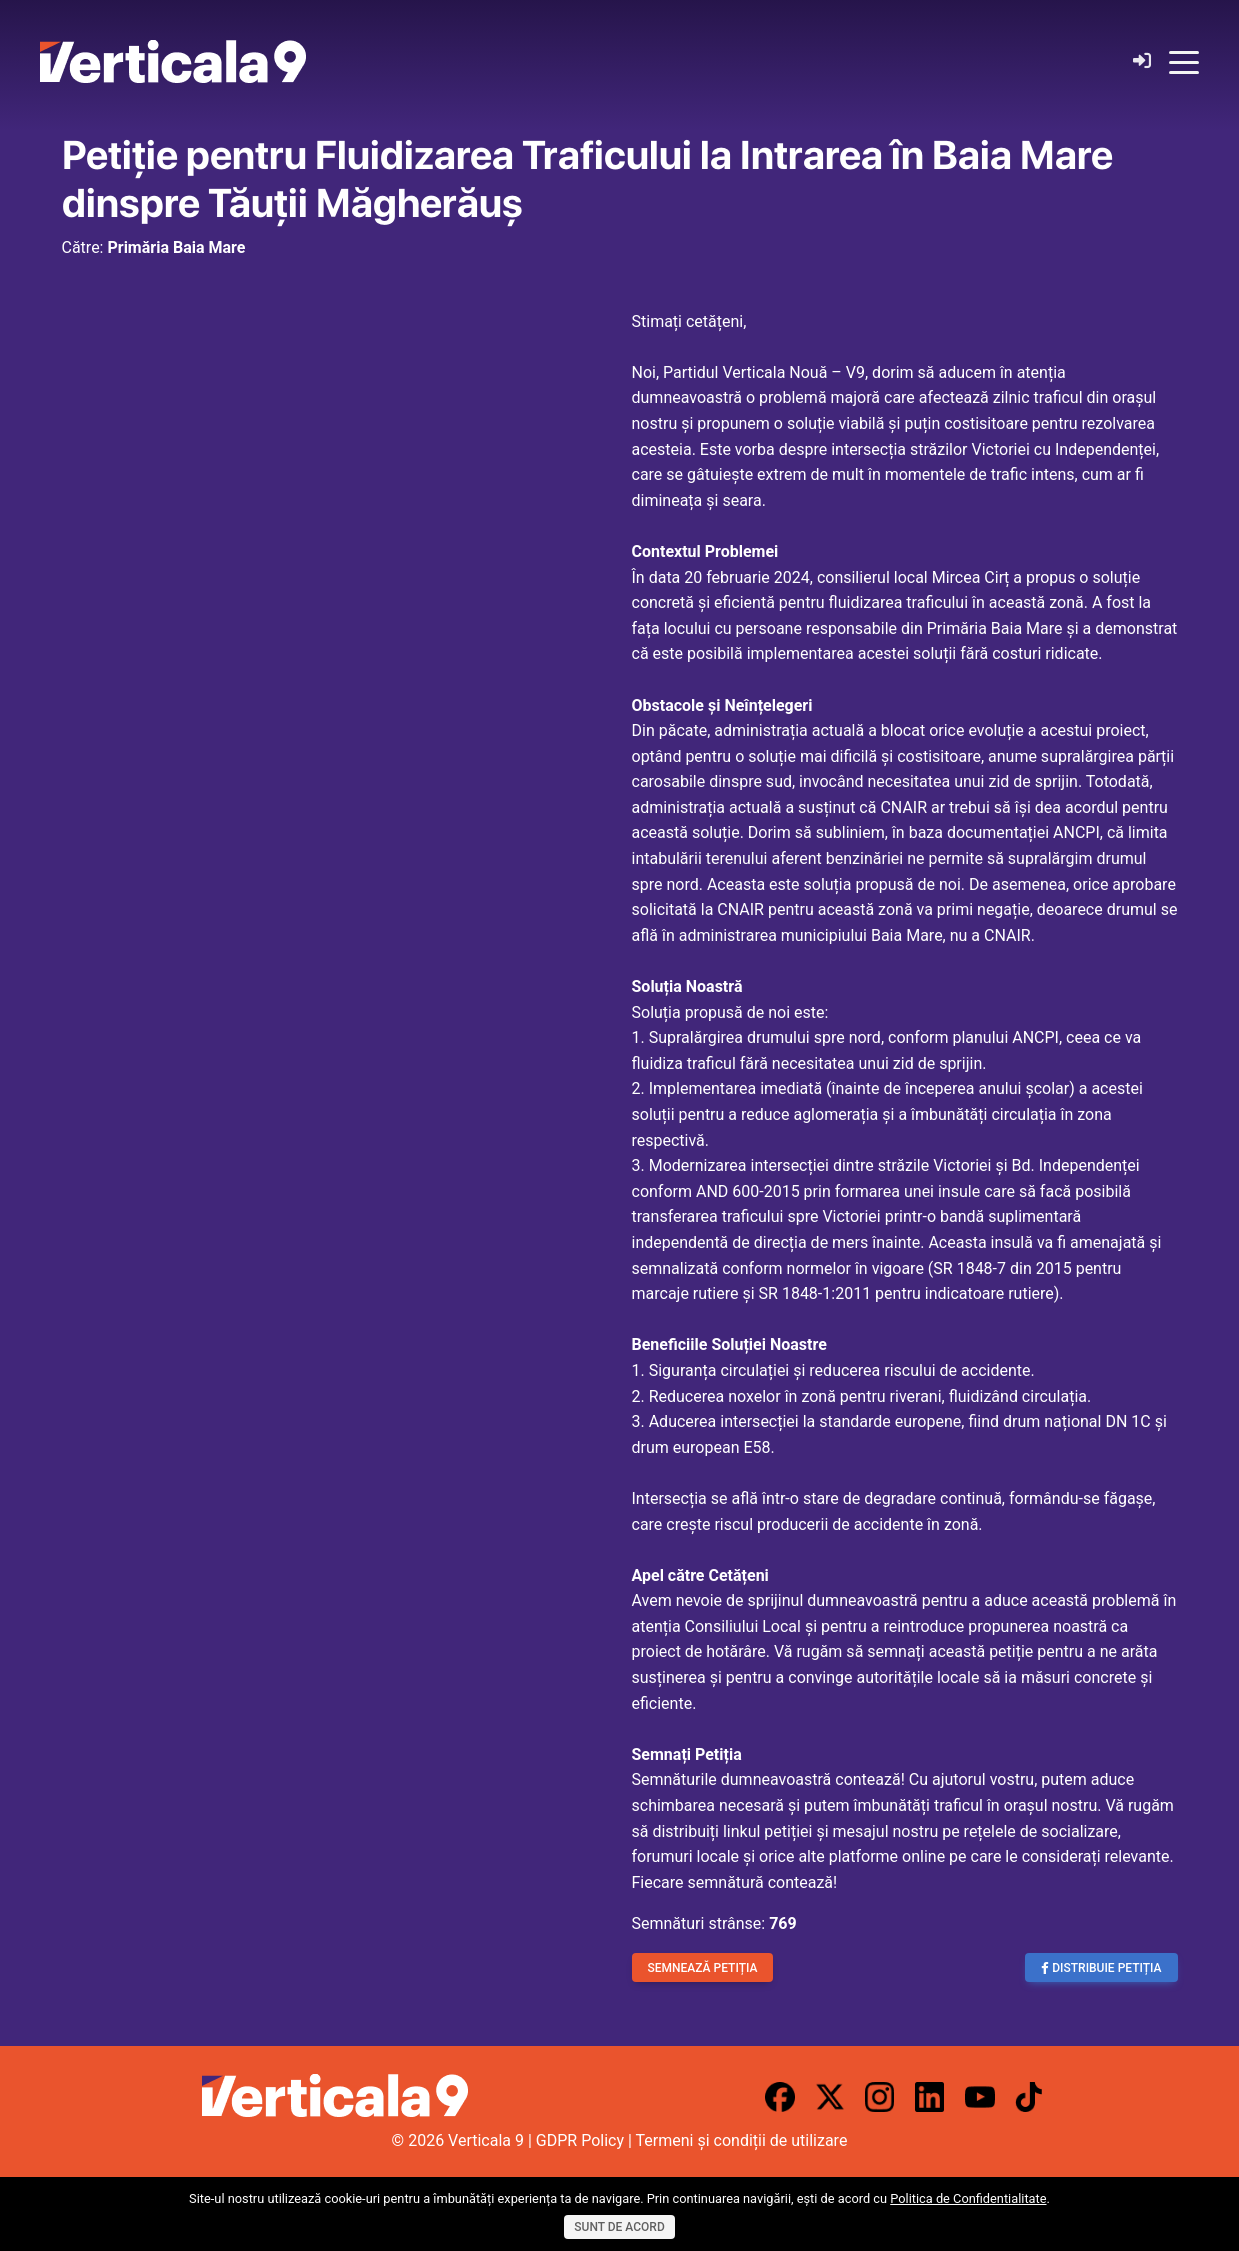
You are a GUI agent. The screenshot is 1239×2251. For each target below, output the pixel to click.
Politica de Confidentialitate (968, 2198)
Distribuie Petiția (1101, 1968)
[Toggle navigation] (1184, 61)
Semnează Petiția (703, 1968)
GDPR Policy (580, 2140)
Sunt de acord (619, 2227)
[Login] (1142, 61)
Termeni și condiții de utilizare (742, 2140)
